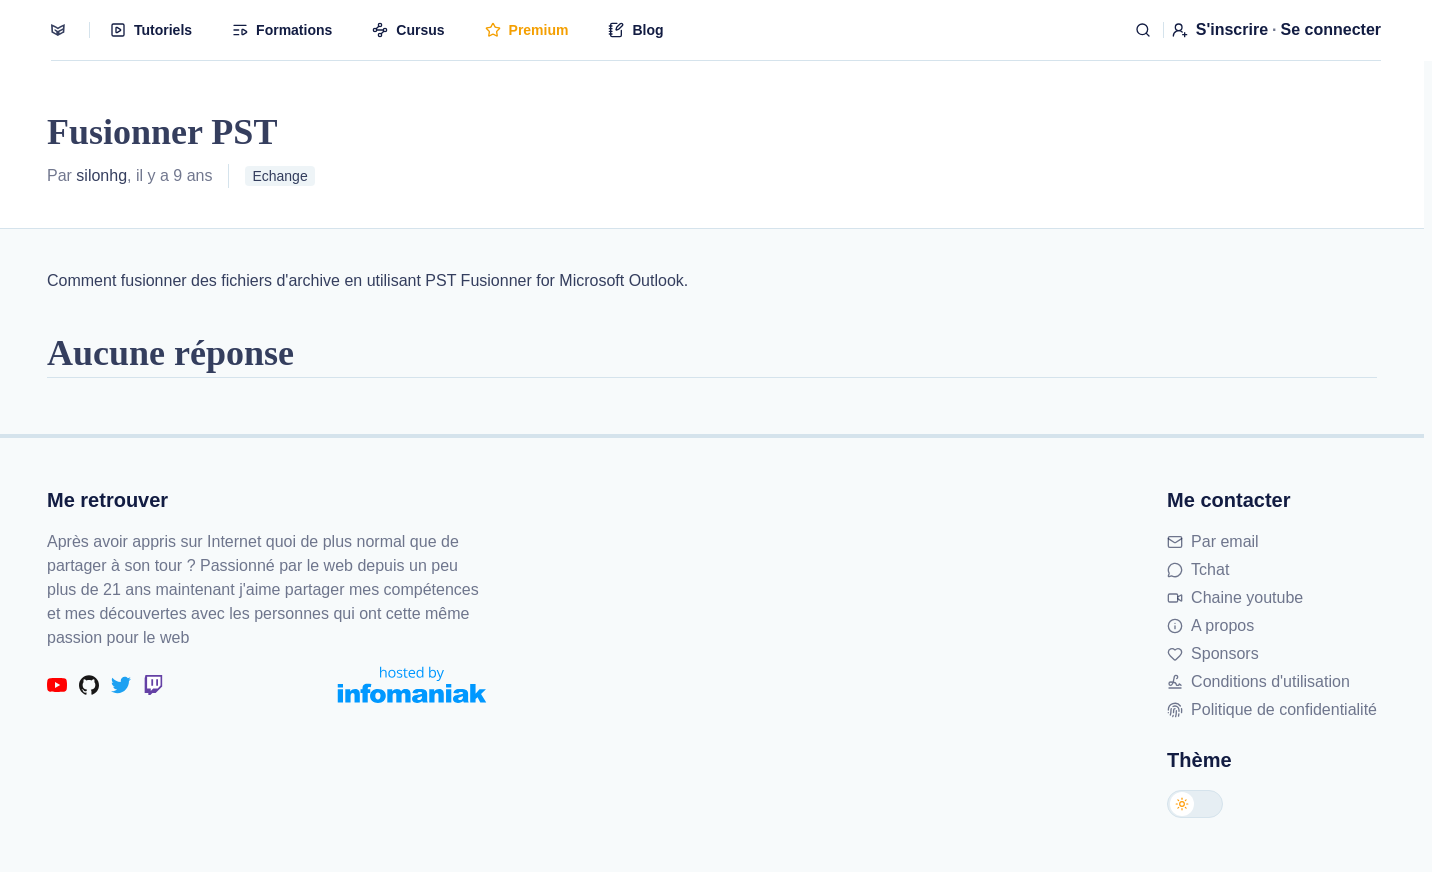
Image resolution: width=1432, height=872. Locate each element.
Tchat (1198, 569)
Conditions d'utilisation (1258, 681)
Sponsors (1213, 653)
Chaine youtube (1235, 597)
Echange (279, 176)
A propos (1210, 625)
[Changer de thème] (1195, 804)
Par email (1213, 541)
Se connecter (1331, 29)
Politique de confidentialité (1272, 709)
